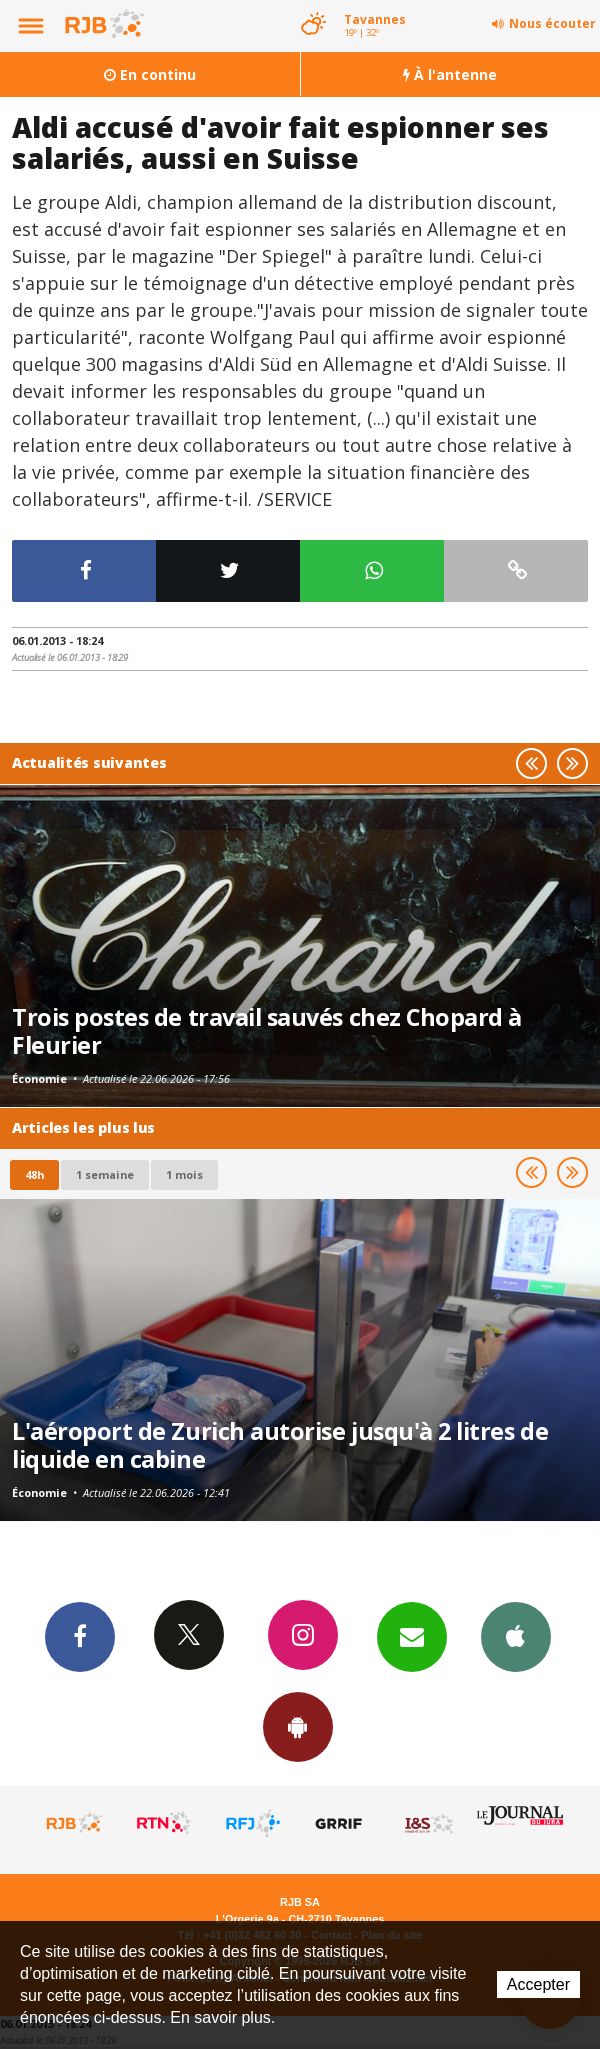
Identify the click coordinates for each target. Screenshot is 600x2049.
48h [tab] (34, 1174)
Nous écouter (552, 23)
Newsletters (412, 1636)
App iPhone (516, 1636)
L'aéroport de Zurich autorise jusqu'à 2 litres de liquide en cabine (280, 1445)
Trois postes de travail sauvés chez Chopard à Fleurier (267, 1031)
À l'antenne (450, 74)
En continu (150, 74)
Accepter (538, 1984)
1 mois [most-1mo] (184, 1174)
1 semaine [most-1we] (105, 1174)
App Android (298, 1726)
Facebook (80, 1636)
